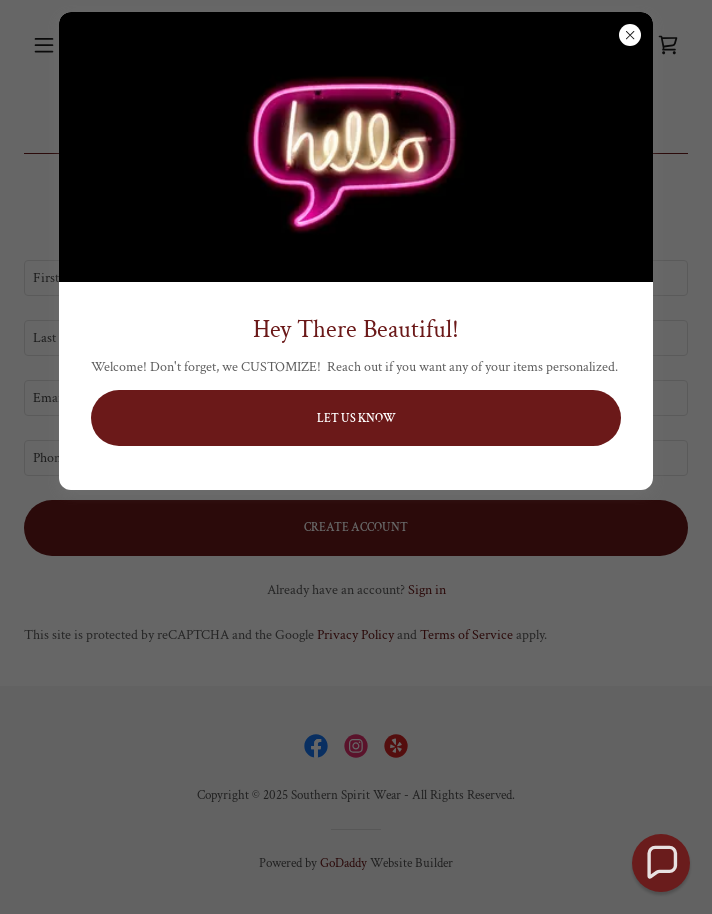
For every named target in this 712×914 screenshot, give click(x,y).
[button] (661, 863)
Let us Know (356, 418)
